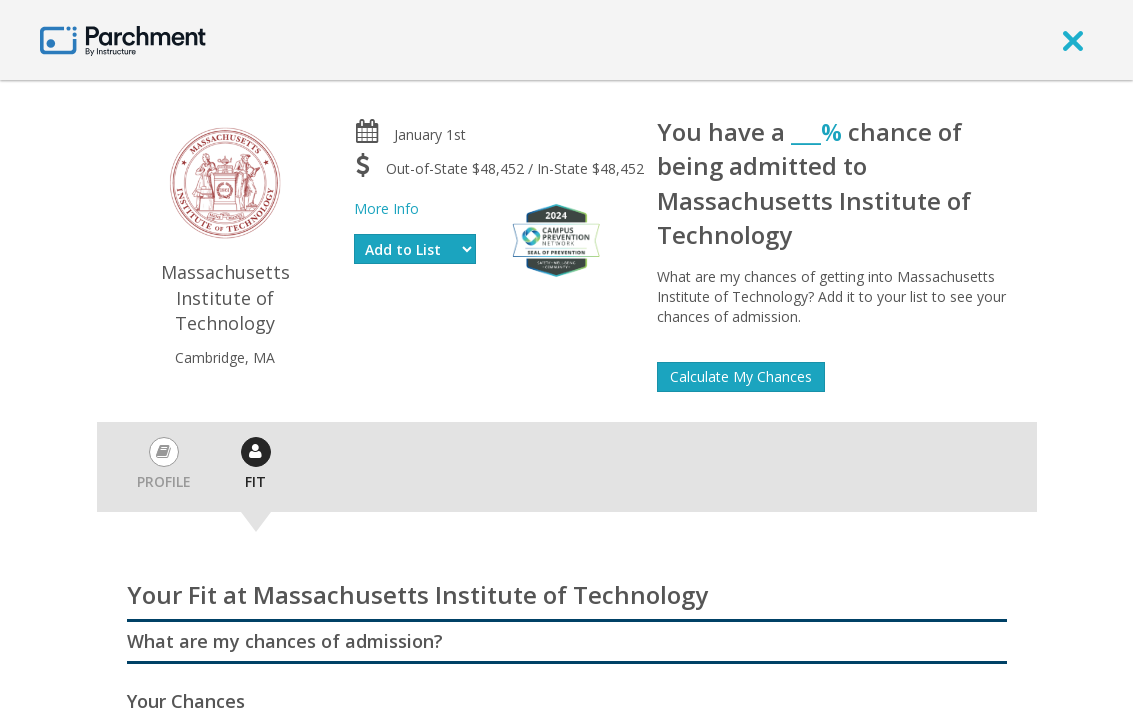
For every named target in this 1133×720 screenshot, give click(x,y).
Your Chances (186, 701)
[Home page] (123, 39)
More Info (386, 208)
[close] (1073, 40)
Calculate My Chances (741, 376)
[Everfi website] (556, 238)
